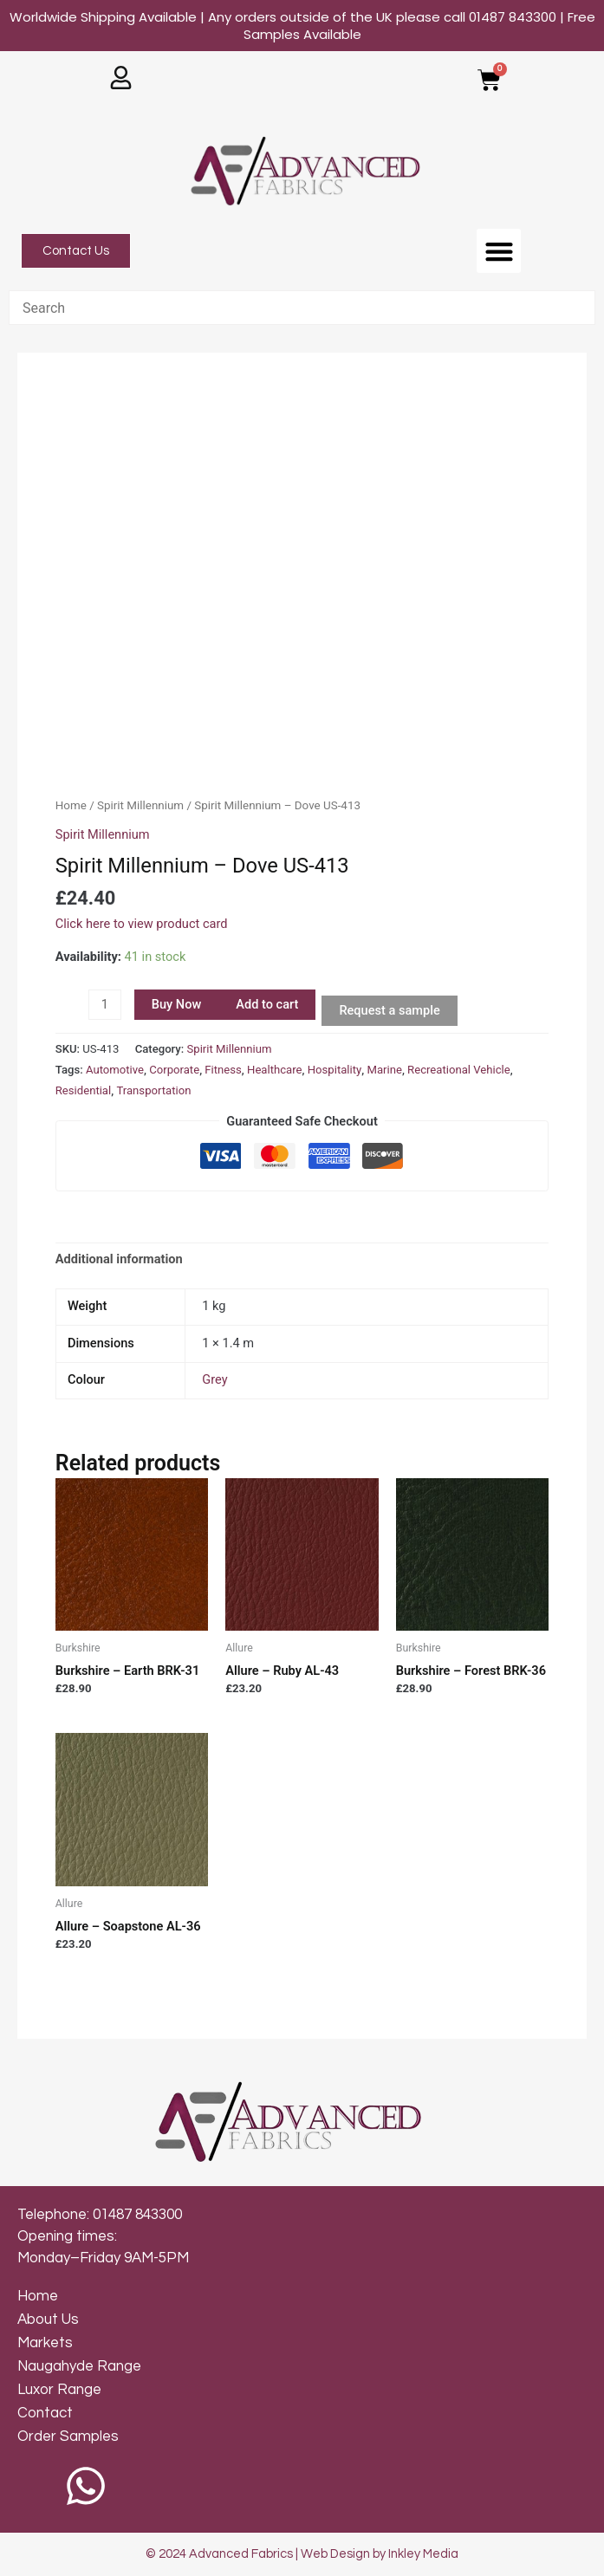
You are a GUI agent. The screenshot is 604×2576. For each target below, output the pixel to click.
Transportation (153, 1090)
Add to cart (267, 1004)
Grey (214, 1379)
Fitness (223, 1069)
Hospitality (335, 1069)
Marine (384, 1069)
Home (71, 805)
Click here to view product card (141, 923)
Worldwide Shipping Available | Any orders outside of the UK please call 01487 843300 (302, 25)
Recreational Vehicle (458, 1069)
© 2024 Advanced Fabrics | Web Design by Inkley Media (302, 2553)
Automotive (115, 1069)
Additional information (119, 1259)
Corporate (174, 1069)
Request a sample (389, 1010)
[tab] (119, 1259)
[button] (499, 251)
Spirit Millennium (140, 805)
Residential (83, 1090)
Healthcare (274, 1069)
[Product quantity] (104, 1005)
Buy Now (177, 1004)
